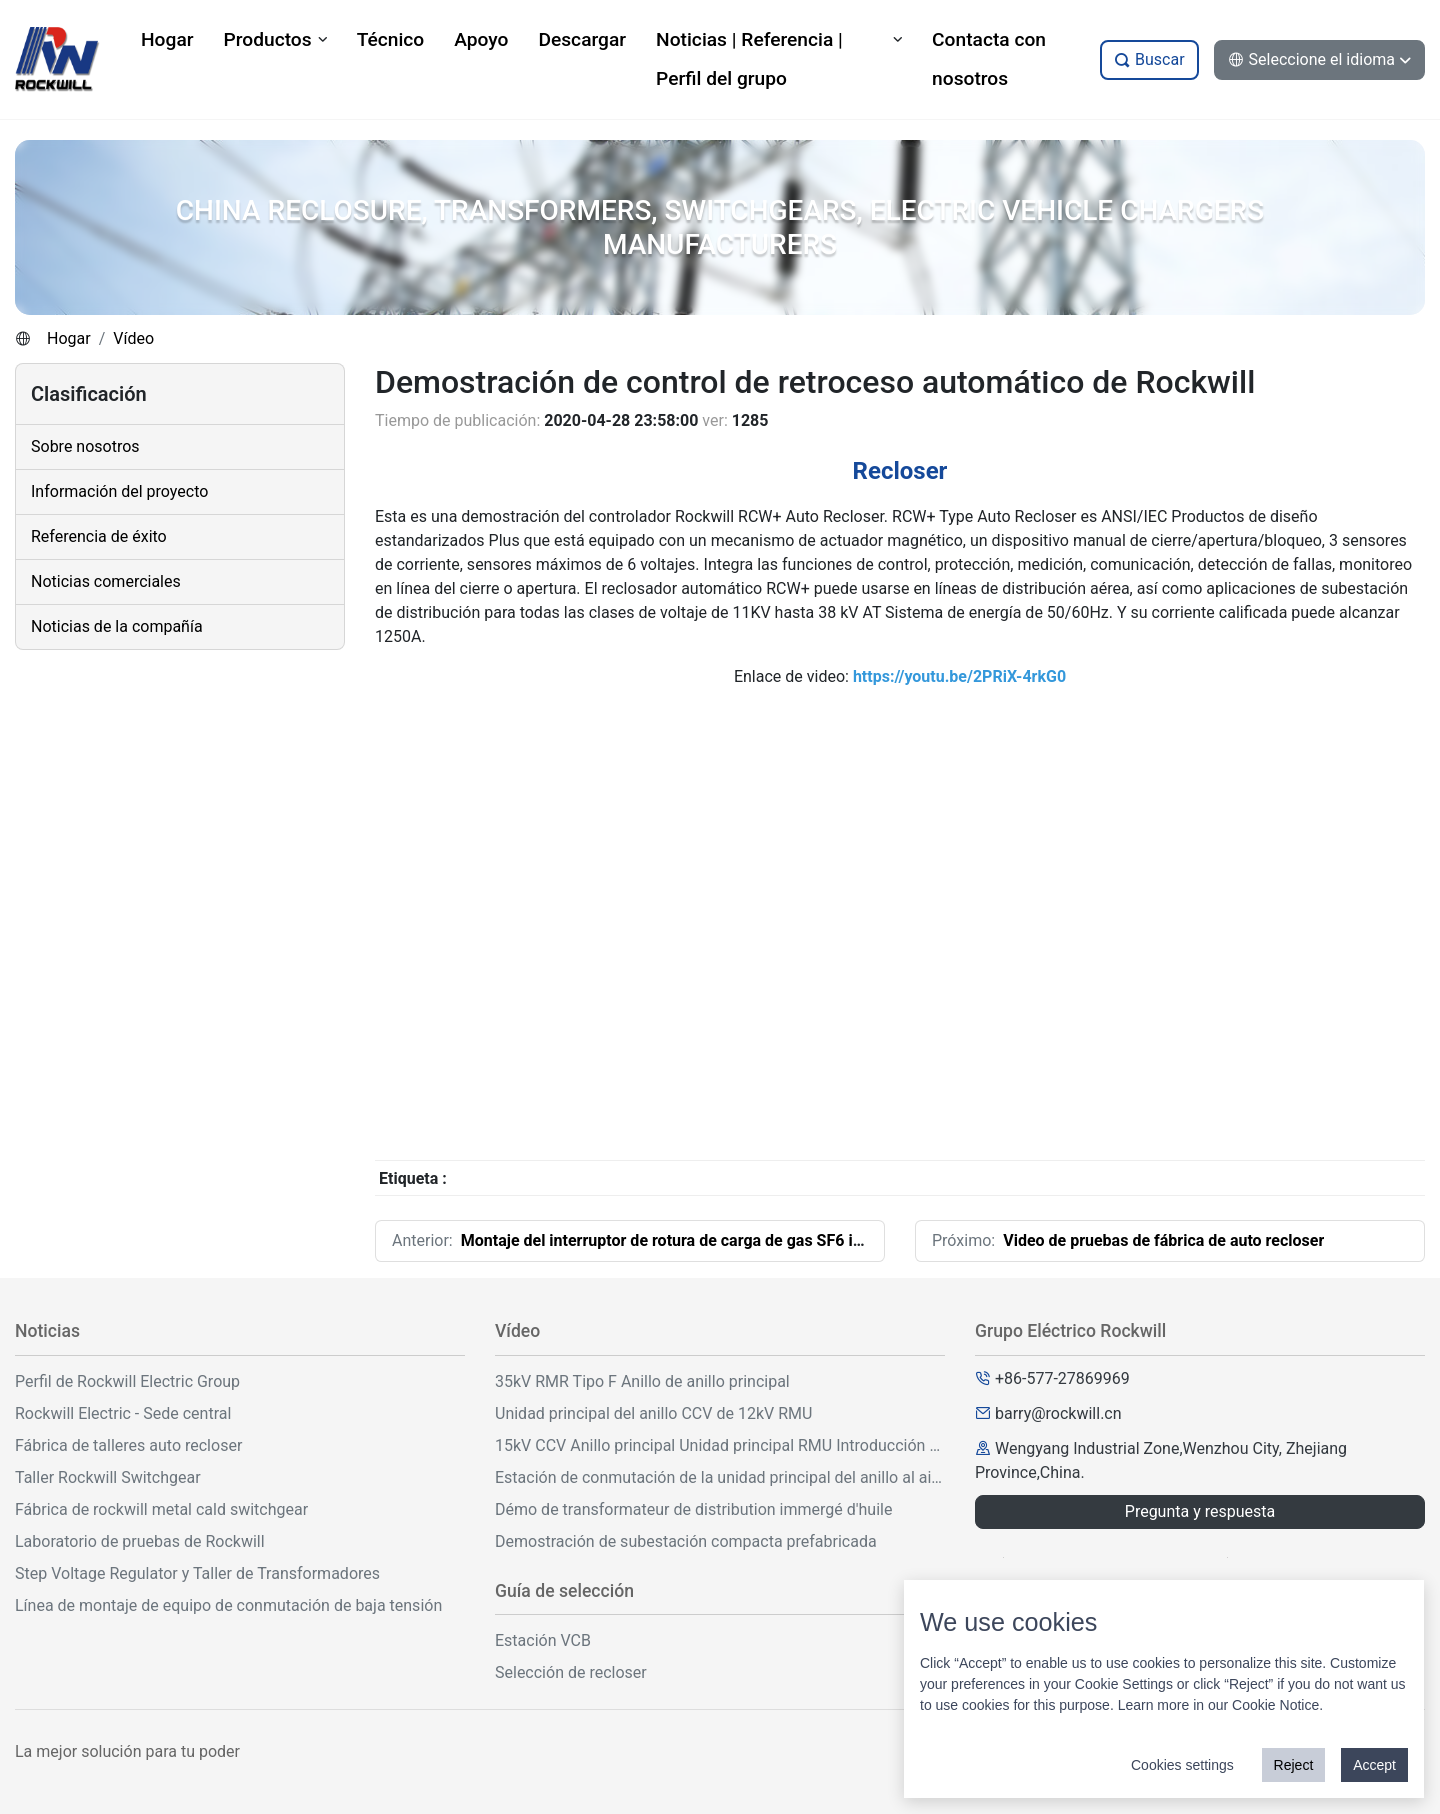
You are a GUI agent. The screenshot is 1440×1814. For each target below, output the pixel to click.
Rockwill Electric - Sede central (123, 1413)
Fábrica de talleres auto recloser (128, 1445)
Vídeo (133, 338)
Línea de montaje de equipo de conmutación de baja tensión (228, 1605)
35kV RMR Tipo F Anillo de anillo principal (642, 1381)
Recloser (900, 471)
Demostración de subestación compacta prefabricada (686, 1541)
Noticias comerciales (106, 581)
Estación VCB (543, 1640)
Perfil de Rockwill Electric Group (127, 1381)
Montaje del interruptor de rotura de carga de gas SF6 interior (681, 1240)
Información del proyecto (119, 491)
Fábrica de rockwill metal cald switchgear (161, 1509)
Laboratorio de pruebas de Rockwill (140, 1541)
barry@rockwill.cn (1058, 1413)
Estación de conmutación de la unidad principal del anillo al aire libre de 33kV (720, 1477)
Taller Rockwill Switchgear (108, 1477)
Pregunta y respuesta (1200, 1511)
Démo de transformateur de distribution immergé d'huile (693, 1509)
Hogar (69, 338)
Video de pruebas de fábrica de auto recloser (1163, 1240)
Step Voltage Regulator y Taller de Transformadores (197, 1573)
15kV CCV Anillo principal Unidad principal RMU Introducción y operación (720, 1445)
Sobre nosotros (85, 446)
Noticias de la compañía (117, 626)
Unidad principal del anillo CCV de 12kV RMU (653, 1413)
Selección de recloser (571, 1672)
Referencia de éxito (99, 536)
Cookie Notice (1275, 1705)
